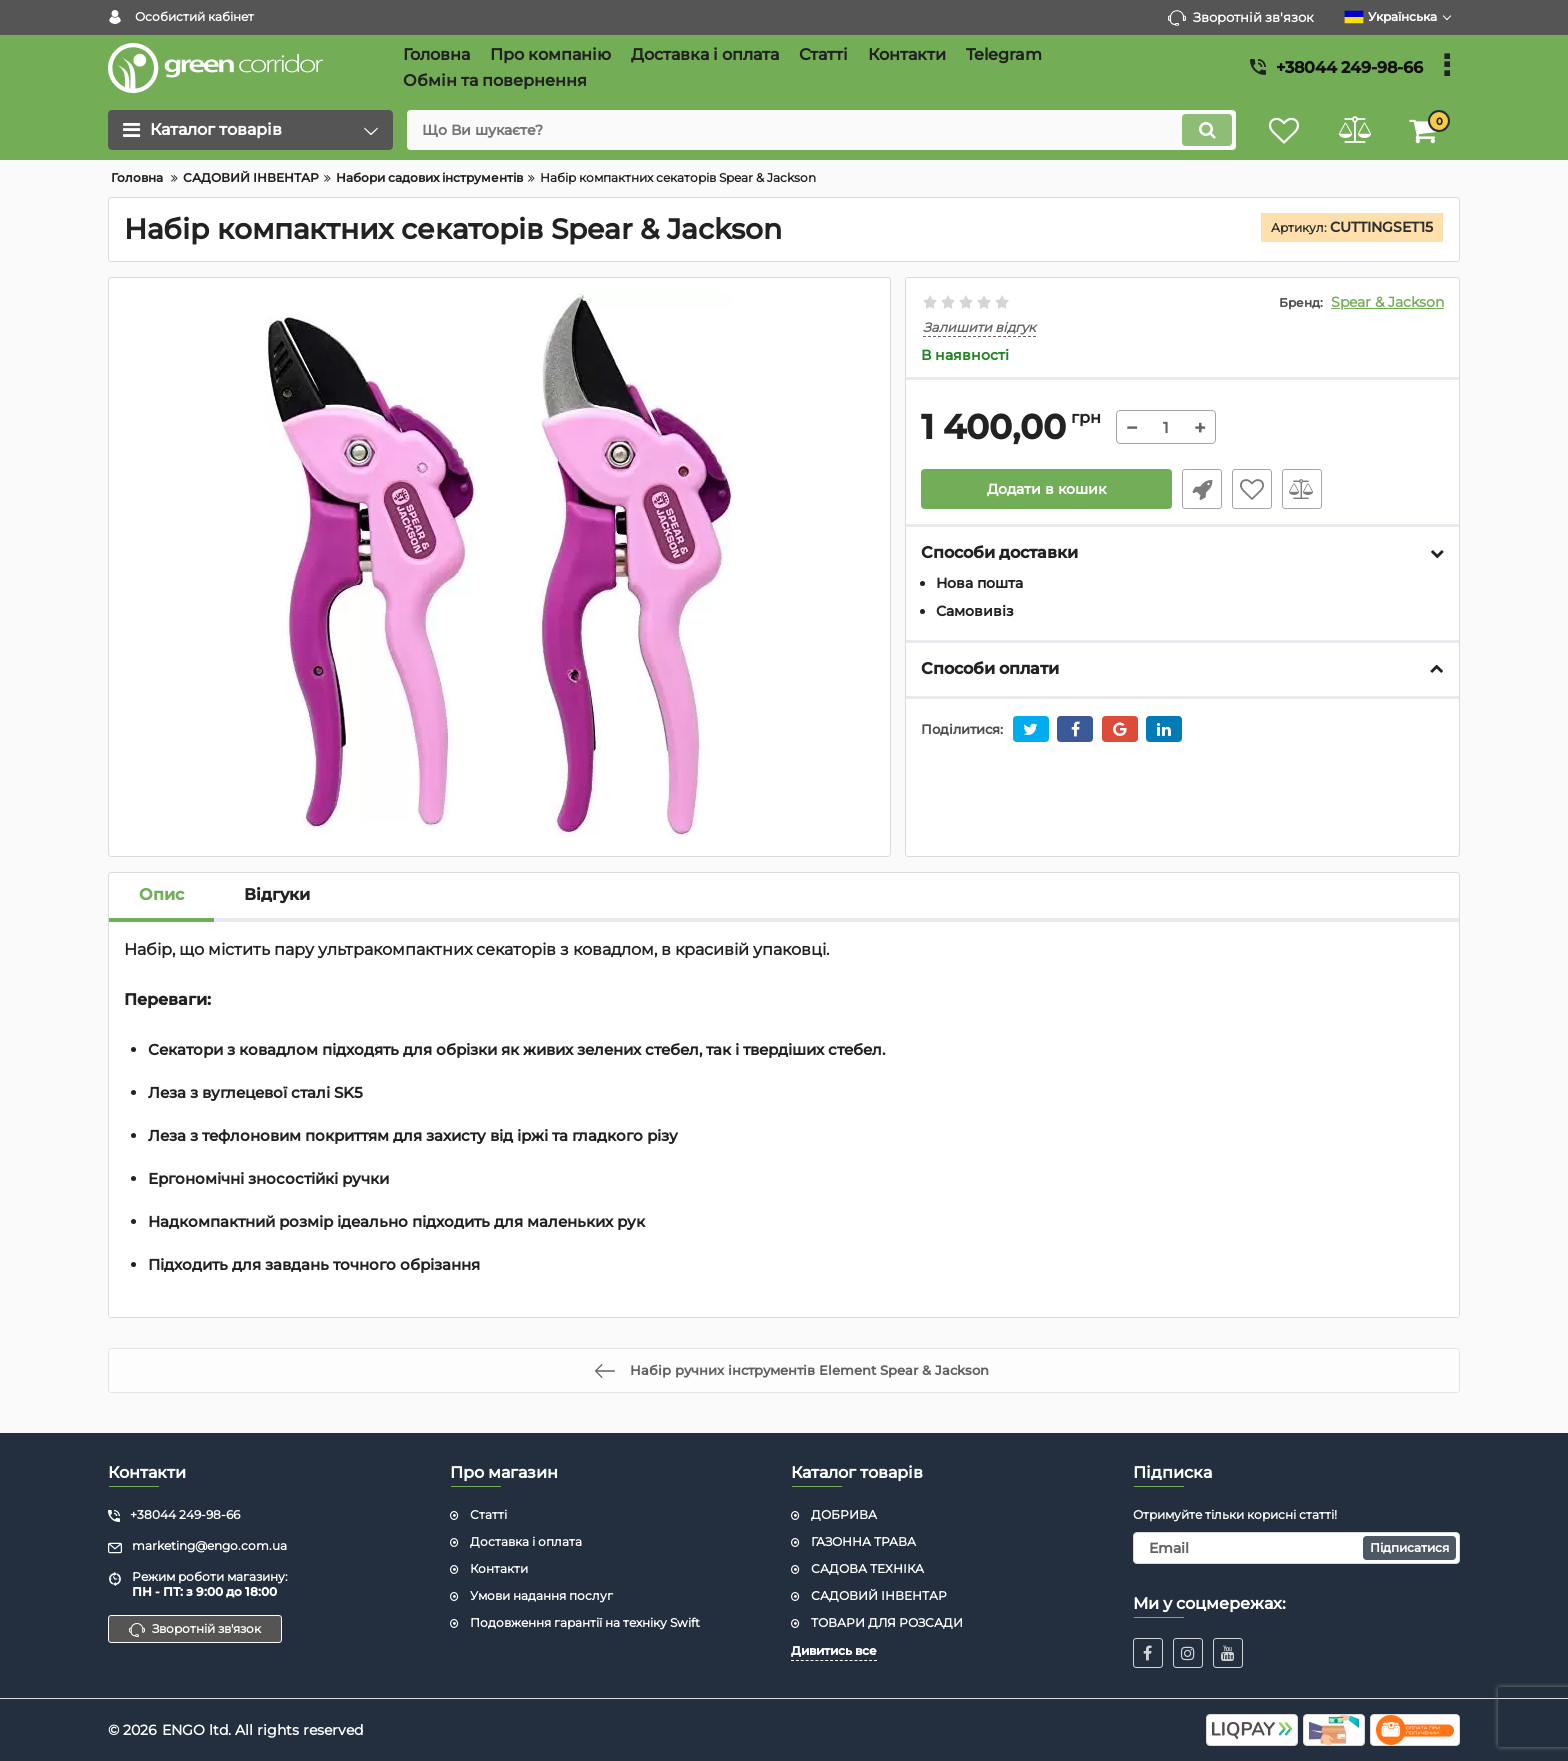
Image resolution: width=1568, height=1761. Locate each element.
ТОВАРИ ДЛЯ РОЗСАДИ (887, 1622)
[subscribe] (1297, 1548)
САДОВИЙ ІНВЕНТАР (879, 1595)
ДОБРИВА (844, 1514)
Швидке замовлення (1202, 489)
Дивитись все (834, 1650)
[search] (821, 130)
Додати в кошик (1046, 489)
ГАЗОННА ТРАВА (863, 1541)
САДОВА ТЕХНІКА (867, 1568)
